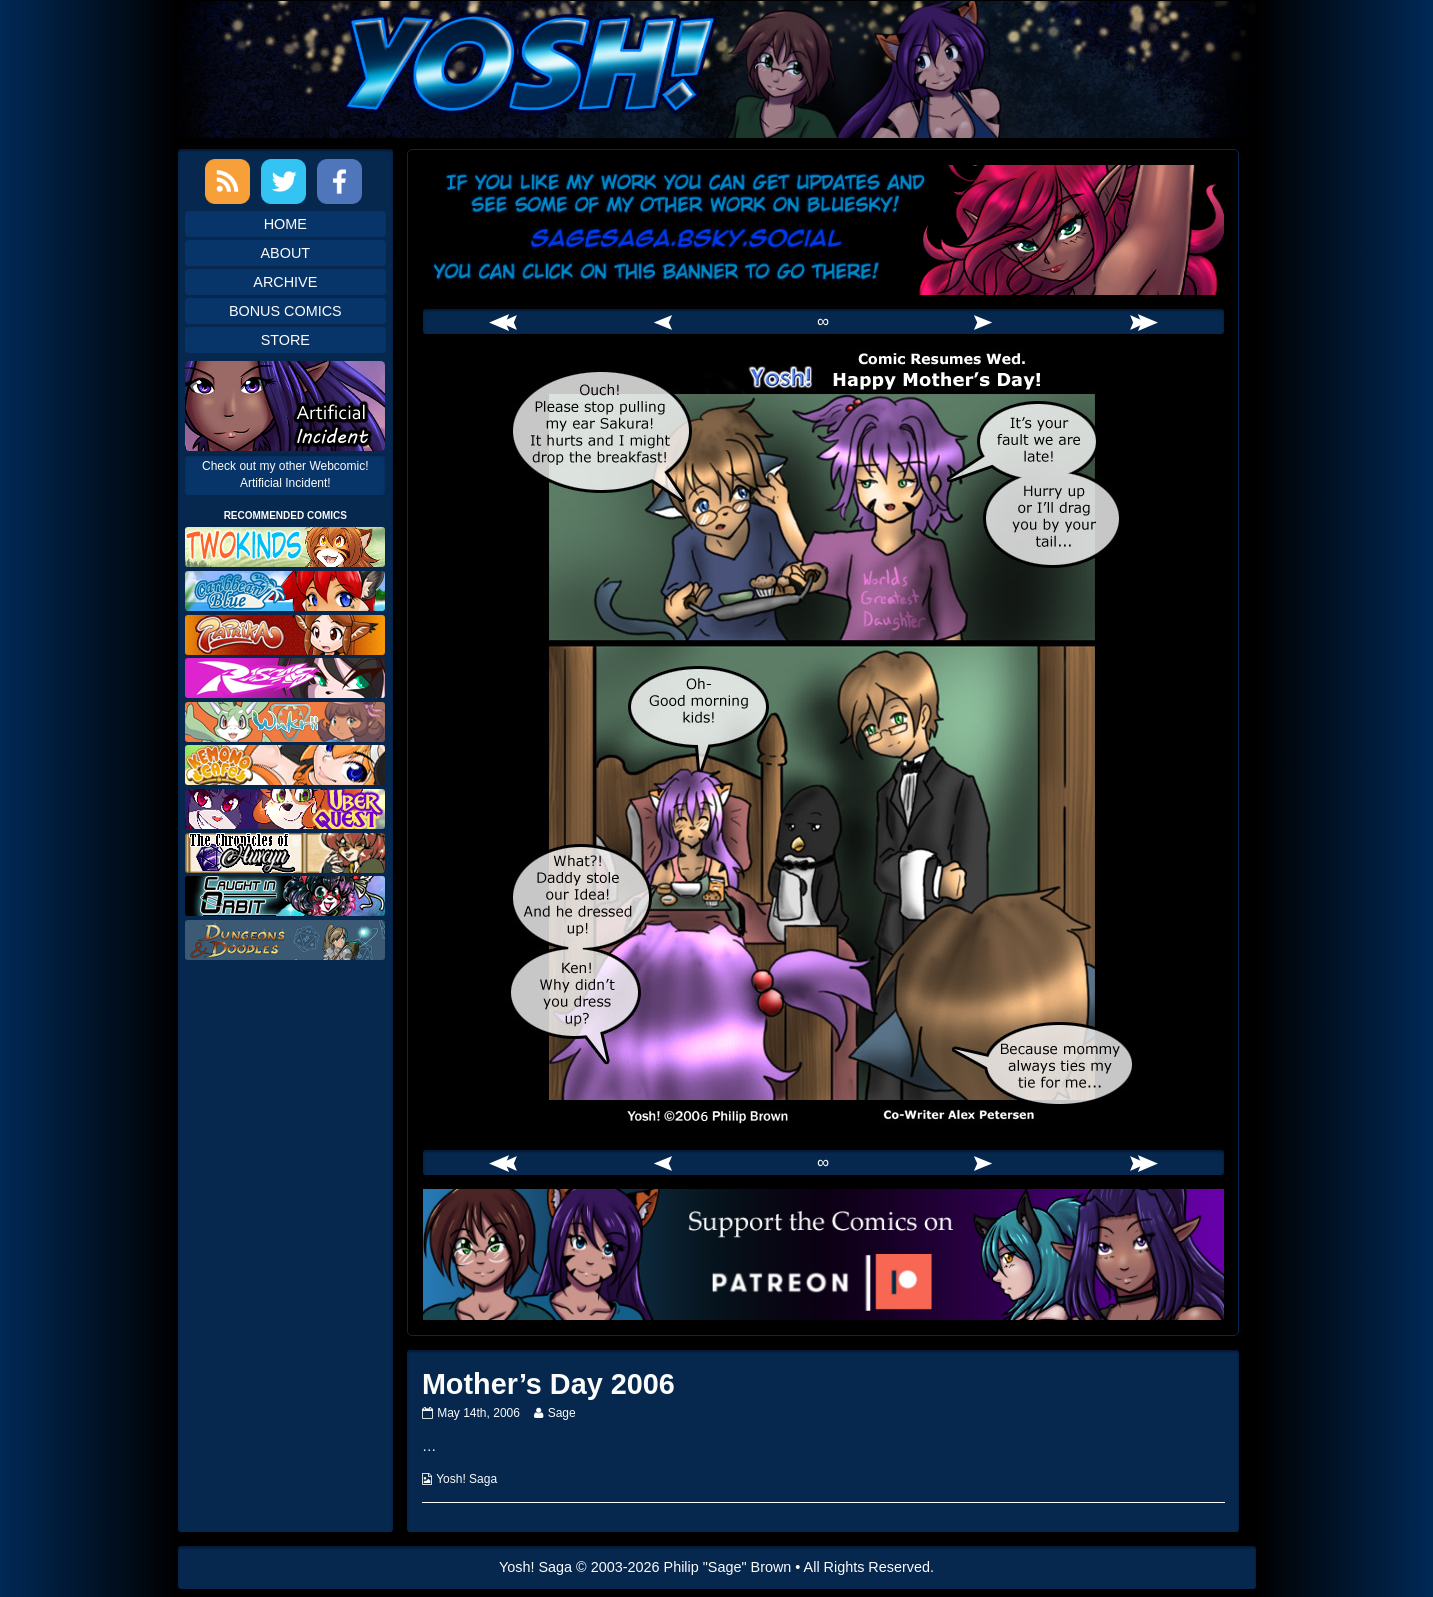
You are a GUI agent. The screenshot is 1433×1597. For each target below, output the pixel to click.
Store (285, 340)
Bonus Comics (285, 311)
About (286, 253)
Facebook (339, 181)
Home (285, 224)
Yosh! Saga (466, 1479)
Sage (561, 1413)
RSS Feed (227, 181)
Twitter (283, 181)
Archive (285, 282)
